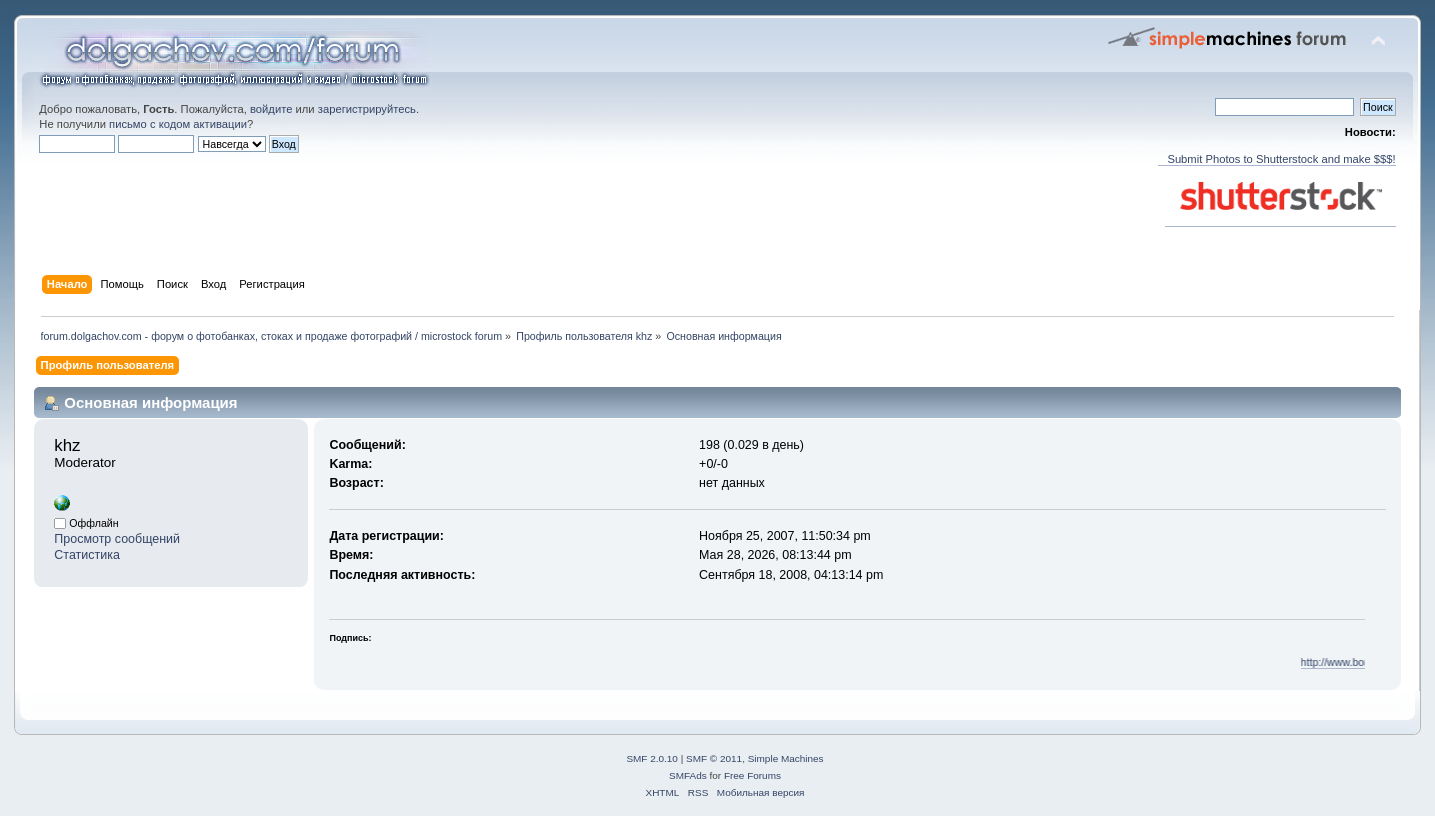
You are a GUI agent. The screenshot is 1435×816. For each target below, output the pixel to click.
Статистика (87, 555)
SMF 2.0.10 (652, 758)
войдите (271, 109)
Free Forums (752, 775)
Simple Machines (786, 758)
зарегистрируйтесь (367, 109)
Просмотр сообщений (117, 539)
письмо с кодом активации (178, 124)
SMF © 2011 (714, 758)
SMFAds (688, 775)
